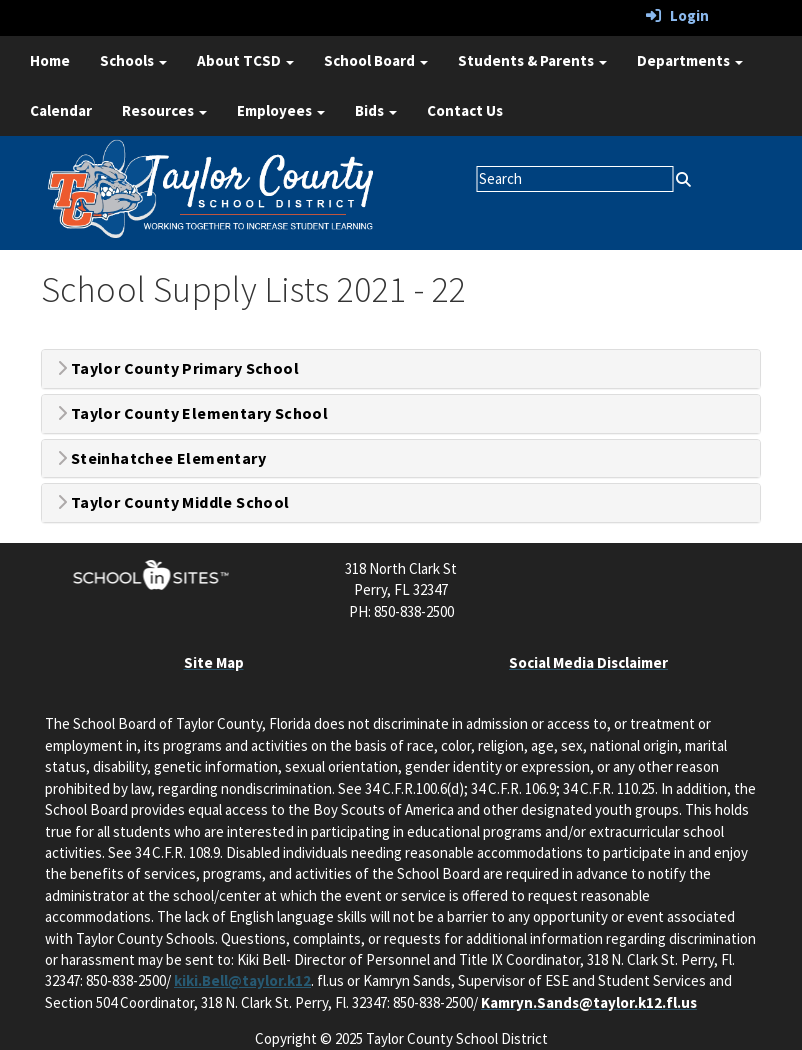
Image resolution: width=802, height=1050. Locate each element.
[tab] (401, 369)
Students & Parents (532, 60)
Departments (690, 60)
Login (677, 15)
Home (50, 60)
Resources (164, 110)
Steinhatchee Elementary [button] (161, 459)
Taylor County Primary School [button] (178, 369)
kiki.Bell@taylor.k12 (242, 980)
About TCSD (245, 60)
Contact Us (465, 110)
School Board (376, 60)
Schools (133, 60)
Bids (376, 110)
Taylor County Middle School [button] (173, 503)
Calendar (61, 110)
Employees (281, 110)
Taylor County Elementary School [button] (192, 414)
